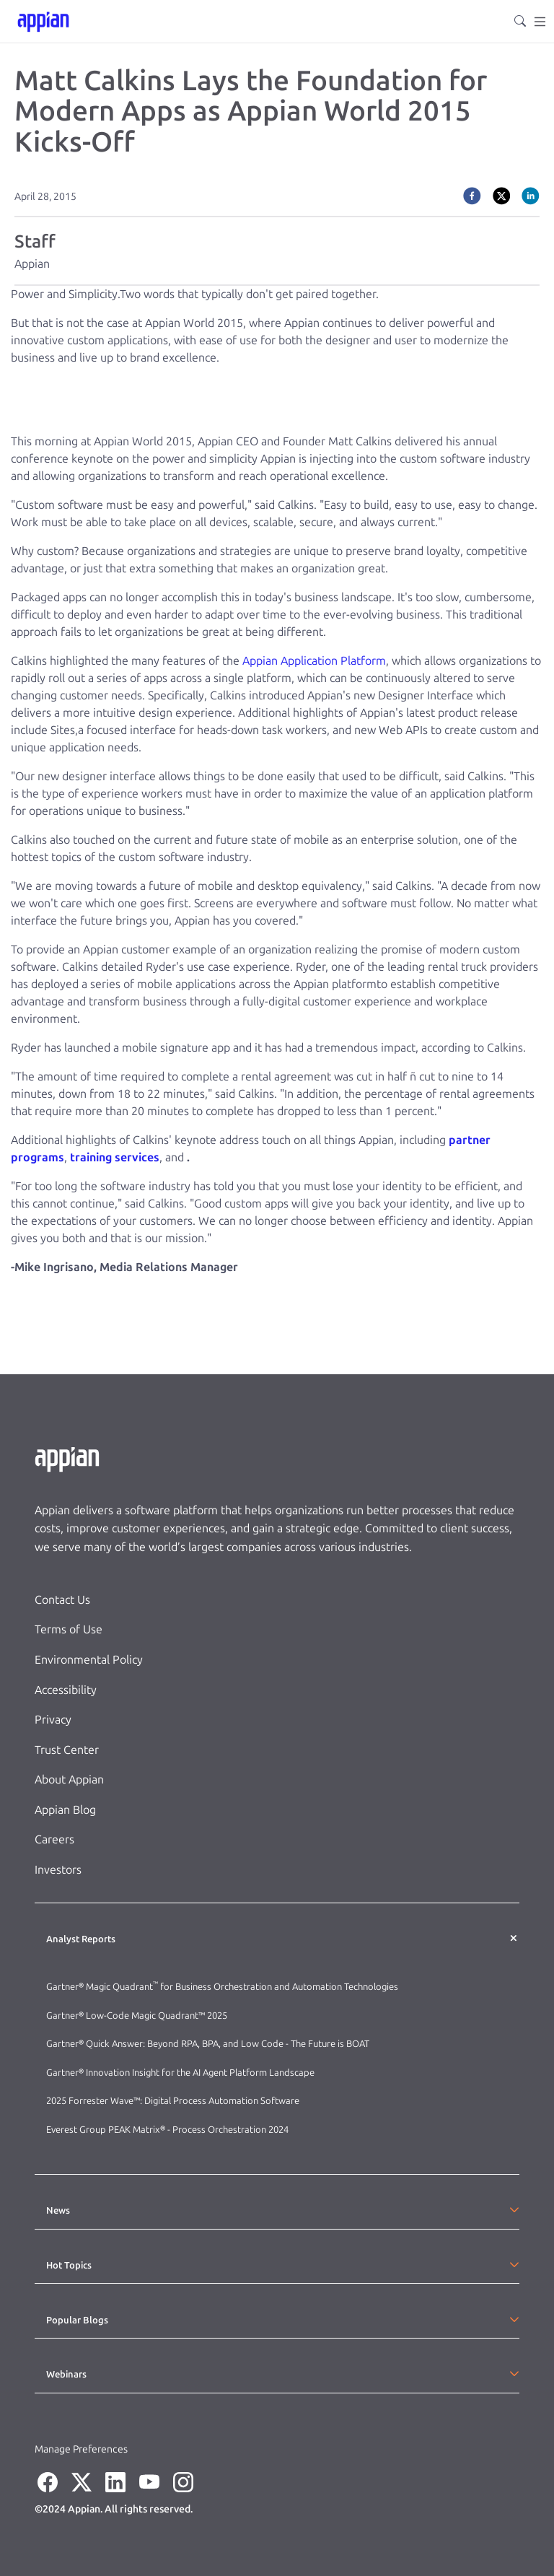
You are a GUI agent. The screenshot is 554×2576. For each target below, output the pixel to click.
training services (114, 1157)
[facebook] (472, 196)
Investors (58, 1870)
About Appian (69, 1779)
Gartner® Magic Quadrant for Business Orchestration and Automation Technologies (222, 1986)
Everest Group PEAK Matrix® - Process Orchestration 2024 (167, 2129)
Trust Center (67, 1750)
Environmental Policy (89, 1660)
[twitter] (502, 196)
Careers (54, 1839)
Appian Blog (65, 1810)
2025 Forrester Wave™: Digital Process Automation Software (172, 2100)
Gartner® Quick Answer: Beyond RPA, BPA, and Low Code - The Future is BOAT (207, 2043)
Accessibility (66, 1690)
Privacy (53, 1719)
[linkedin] (531, 196)
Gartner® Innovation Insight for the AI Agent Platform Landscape (180, 2072)
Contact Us (62, 1600)
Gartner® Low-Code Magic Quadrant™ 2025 (137, 2015)
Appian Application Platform (314, 661)
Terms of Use (68, 1629)
